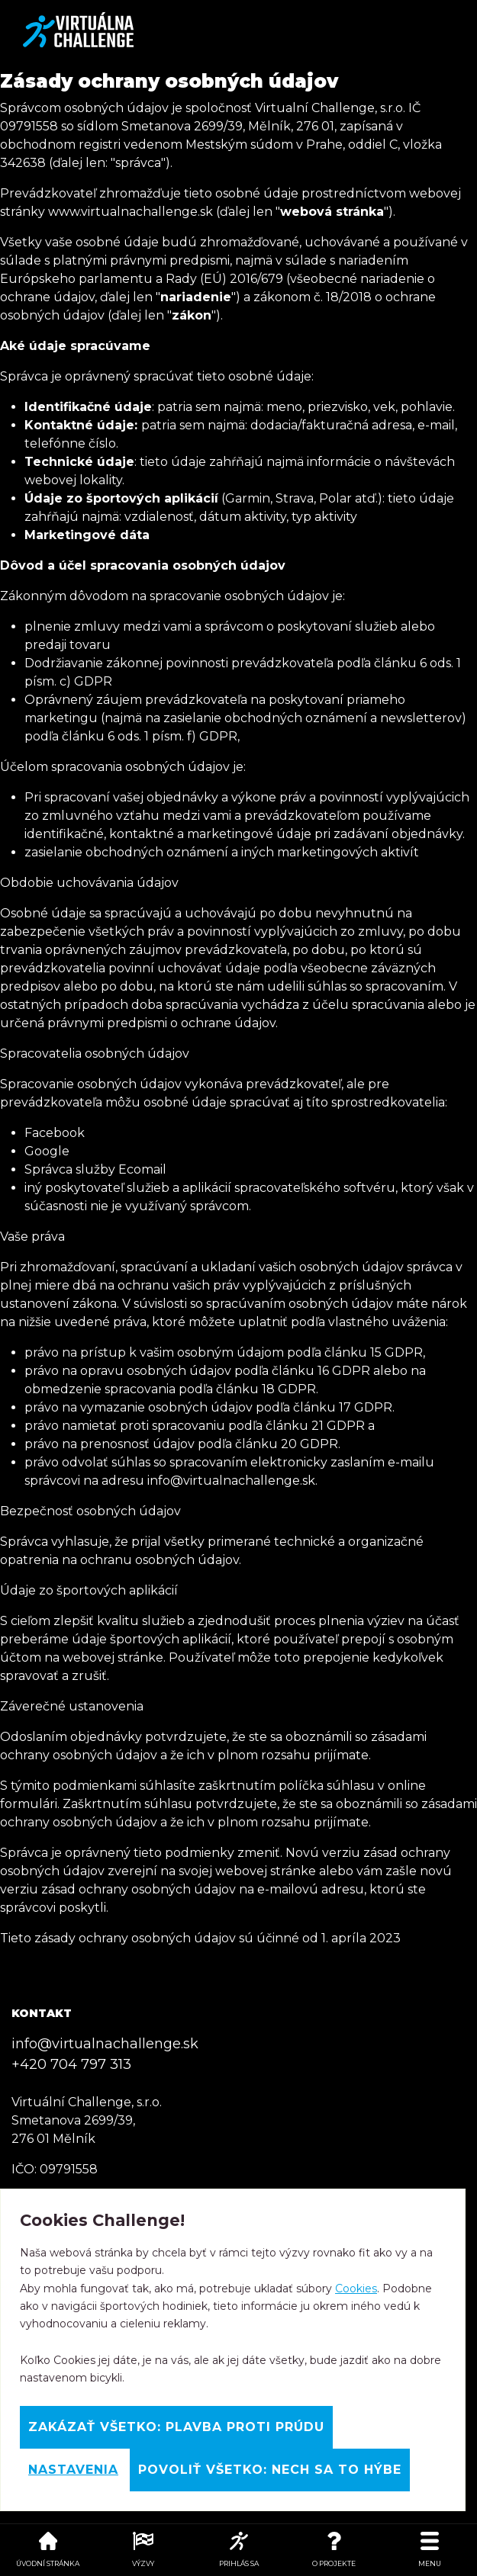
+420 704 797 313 (71, 2064)
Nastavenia (73, 2469)
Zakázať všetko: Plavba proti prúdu (176, 2427)
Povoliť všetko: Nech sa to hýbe (269, 2469)
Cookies (356, 2288)
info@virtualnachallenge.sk (104, 2043)
